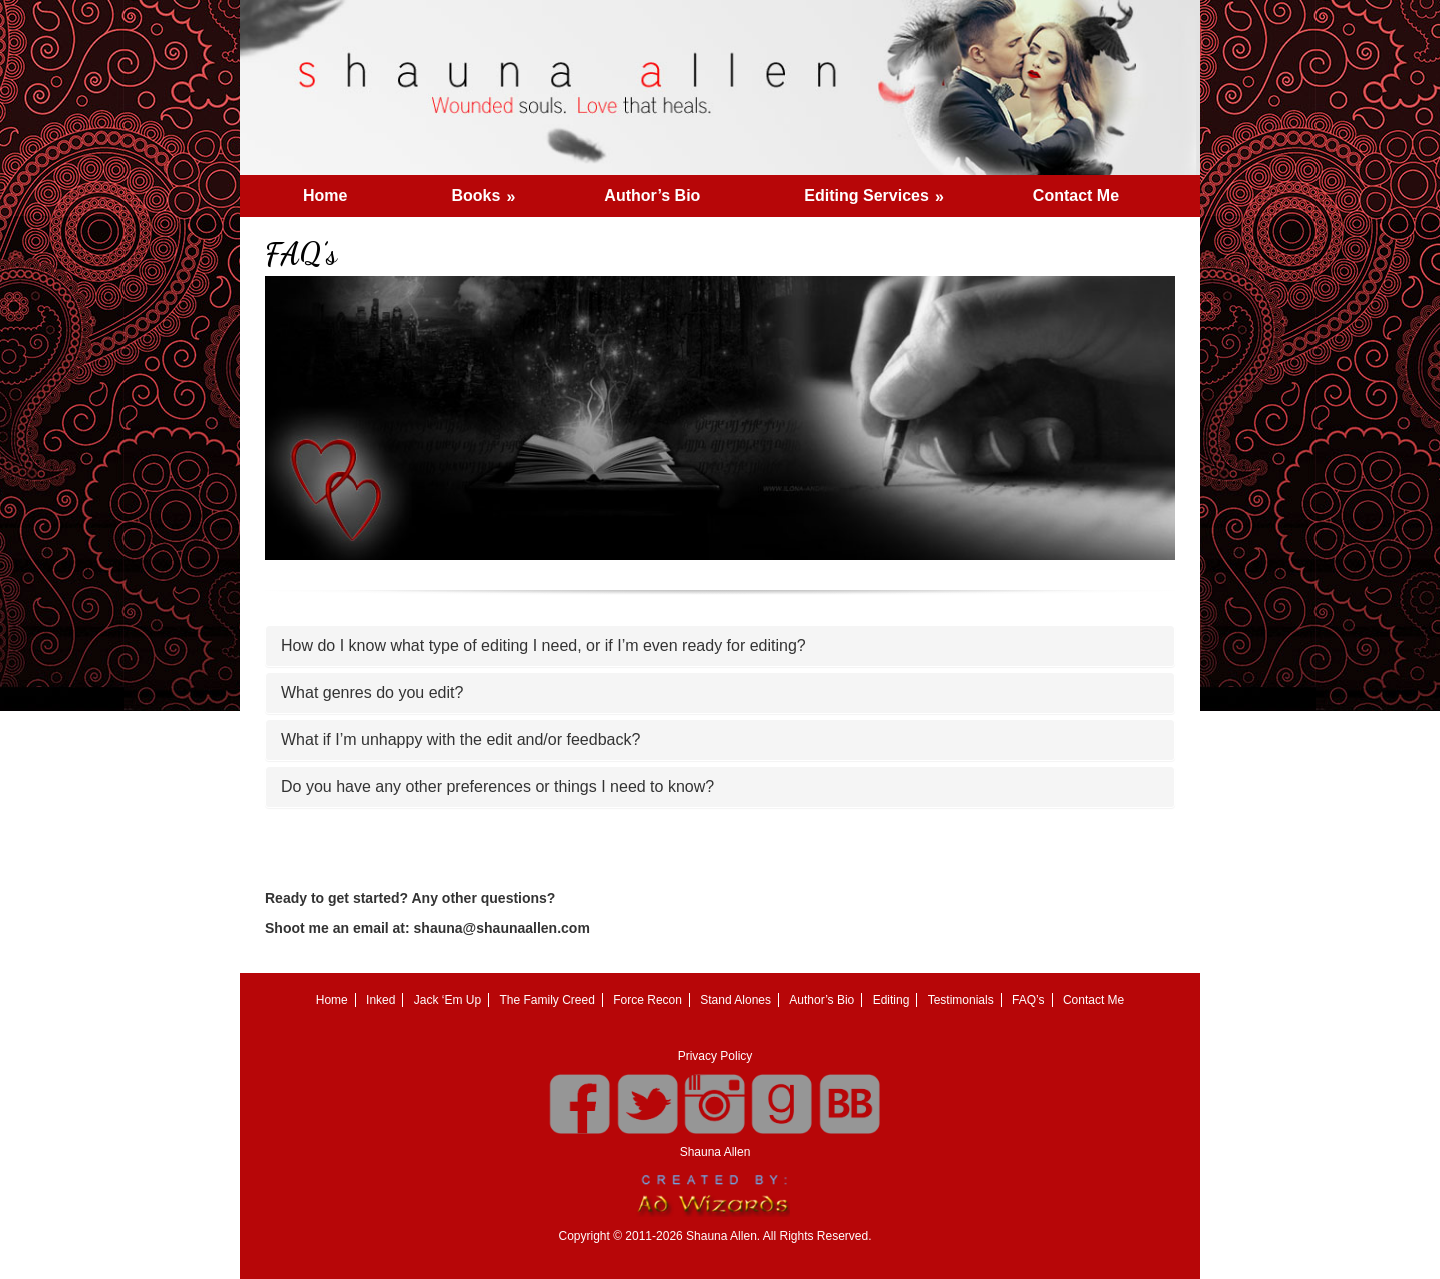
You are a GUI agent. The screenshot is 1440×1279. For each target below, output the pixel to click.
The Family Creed (547, 1000)
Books (489, 190)
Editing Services (880, 190)
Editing (891, 1000)
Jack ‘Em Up (447, 1000)
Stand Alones (735, 1000)
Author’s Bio (652, 195)
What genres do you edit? (372, 692)
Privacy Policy (715, 1056)
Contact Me (1076, 195)
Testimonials (961, 1000)
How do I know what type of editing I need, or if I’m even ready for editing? (543, 645)
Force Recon (647, 1000)
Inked (380, 1000)
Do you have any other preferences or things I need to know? (497, 786)
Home (325, 195)
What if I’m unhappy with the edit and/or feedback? (460, 739)
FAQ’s (1028, 1000)
